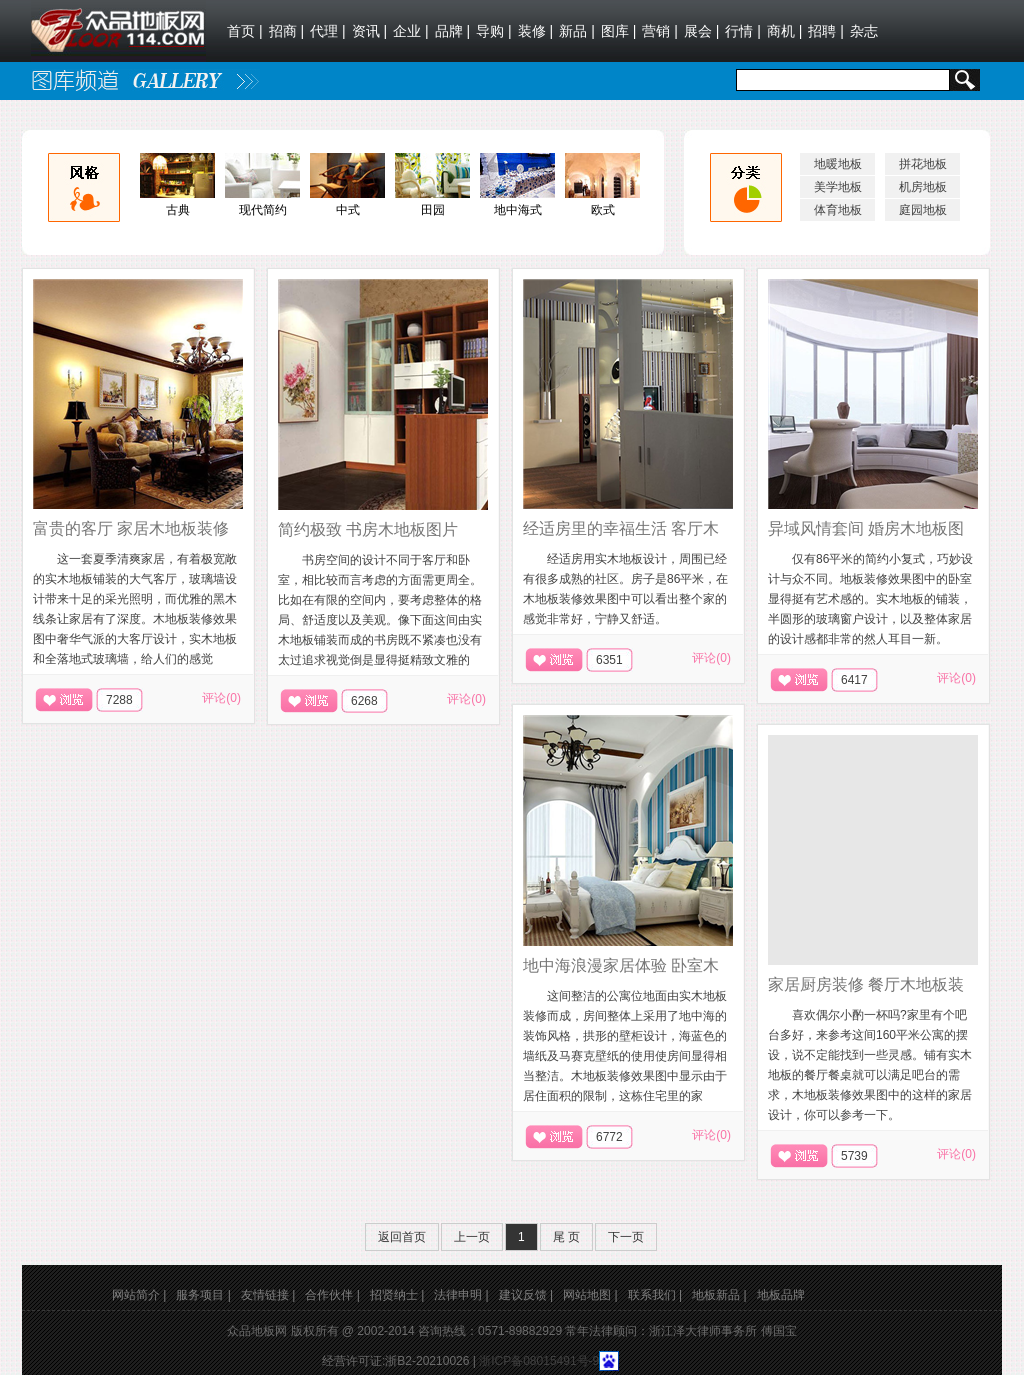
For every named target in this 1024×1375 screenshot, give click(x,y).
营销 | (660, 31)
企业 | (411, 31)
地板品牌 (781, 1295)
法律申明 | (461, 1295)
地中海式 (518, 210)
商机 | (785, 31)
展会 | (702, 31)
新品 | (577, 31)
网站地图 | (590, 1295)
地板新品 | (719, 1295)
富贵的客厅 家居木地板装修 (131, 528)
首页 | (245, 31)
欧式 (603, 210)
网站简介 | (139, 1295)
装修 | (536, 31)
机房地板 (923, 187)
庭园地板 (923, 210)
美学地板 (838, 187)
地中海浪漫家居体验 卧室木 (621, 965)
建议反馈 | (526, 1295)
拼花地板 (923, 164)
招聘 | (826, 31)
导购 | (494, 31)
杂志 (866, 31)
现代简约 (263, 210)
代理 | (328, 31)
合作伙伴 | (332, 1295)
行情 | (743, 31)
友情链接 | (268, 1295)
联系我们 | (655, 1295)
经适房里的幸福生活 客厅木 (621, 528)
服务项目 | (203, 1295)
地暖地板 (838, 164)
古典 (178, 210)
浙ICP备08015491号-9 (539, 1361)
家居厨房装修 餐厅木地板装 (866, 984)
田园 (433, 210)
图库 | (619, 31)
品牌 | (453, 31)
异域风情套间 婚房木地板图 (866, 528)
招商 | (287, 31)
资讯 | (370, 31)
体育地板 (838, 210)
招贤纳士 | (397, 1295)
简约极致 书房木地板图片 (368, 529)
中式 (348, 210)
